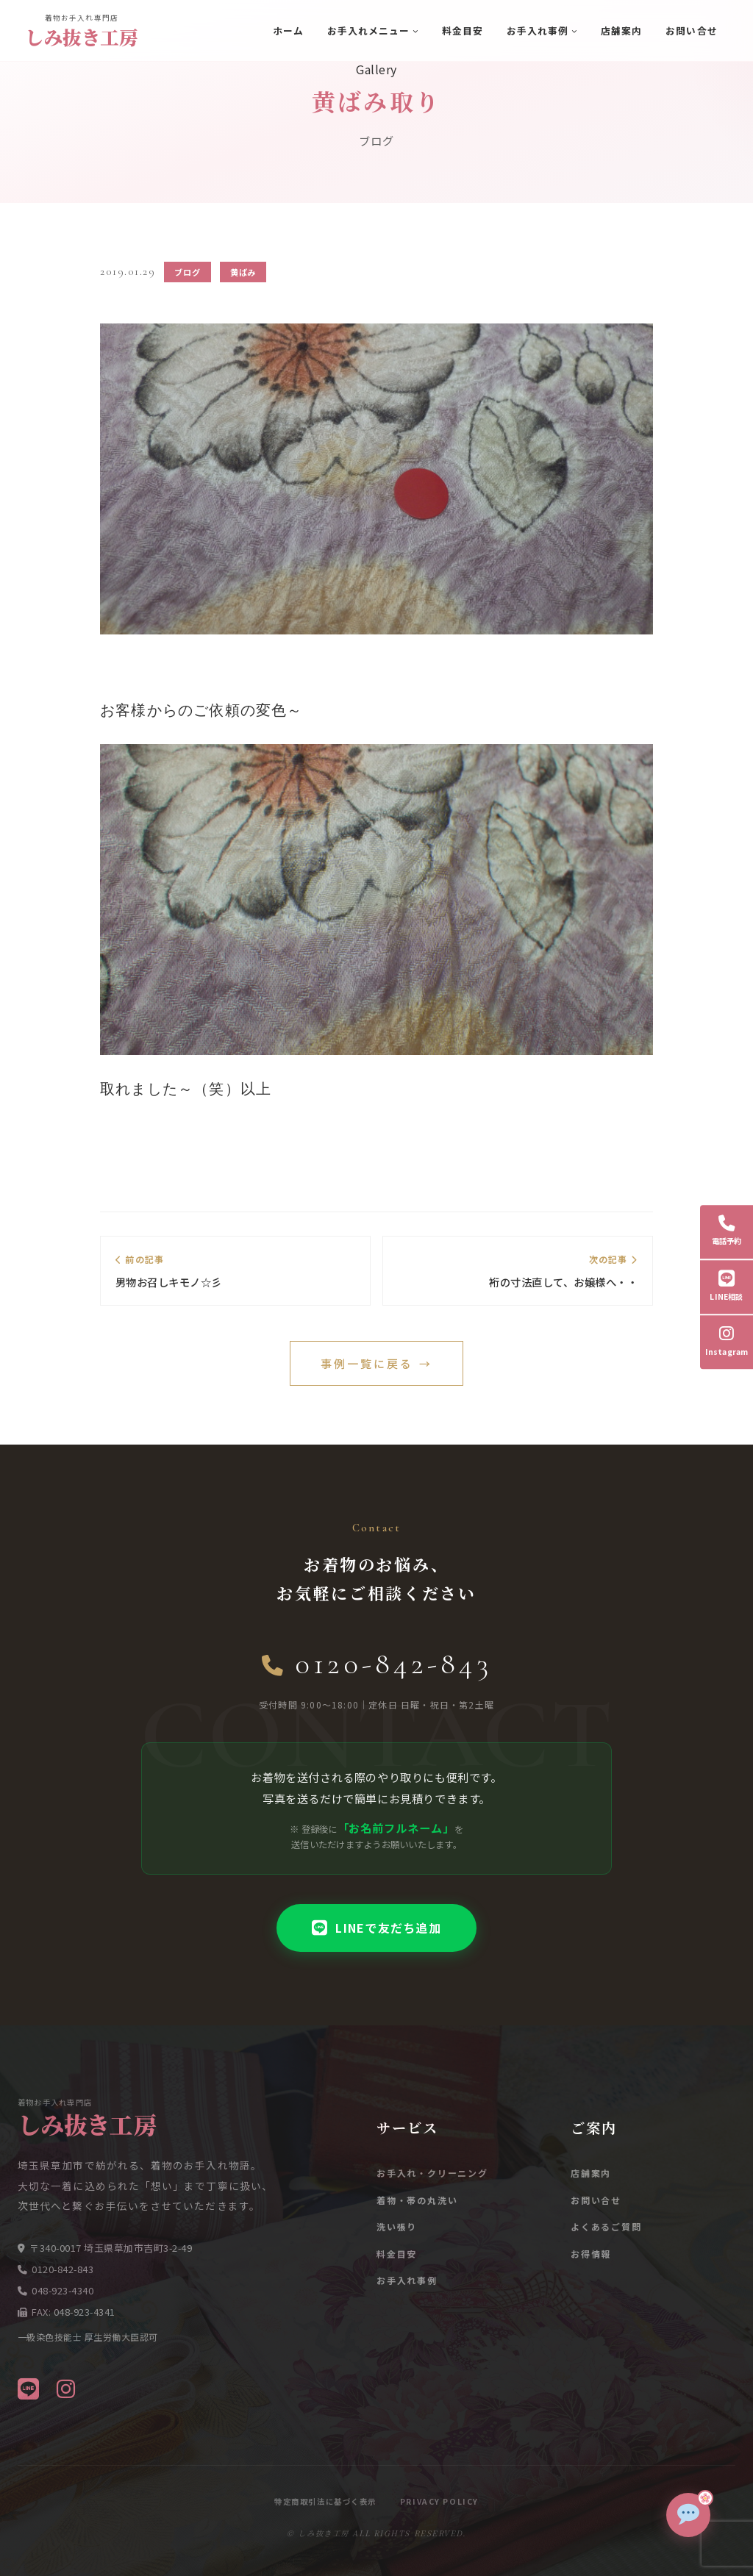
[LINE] (28, 2388)
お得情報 (591, 2253)
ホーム (283, 33)
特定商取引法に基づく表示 (325, 2501)
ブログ (187, 272)
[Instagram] (66, 2388)
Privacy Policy (439, 2501)
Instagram (727, 1341)
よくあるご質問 (606, 2226)
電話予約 (727, 1230)
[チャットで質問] (672, 2539)
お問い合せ (687, 33)
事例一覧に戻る (376, 1363)
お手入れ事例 (534, 33)
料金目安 (458, 33)
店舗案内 (617, 33)
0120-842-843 (377, 1663)
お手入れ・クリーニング (432, 2173)
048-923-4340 (62, 2290)
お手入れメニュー (364, 33)
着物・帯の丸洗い (416, 2200)
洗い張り (396, 2226)
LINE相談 (726, 1285)
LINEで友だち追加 (376, 1927)
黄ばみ (243, 272)
